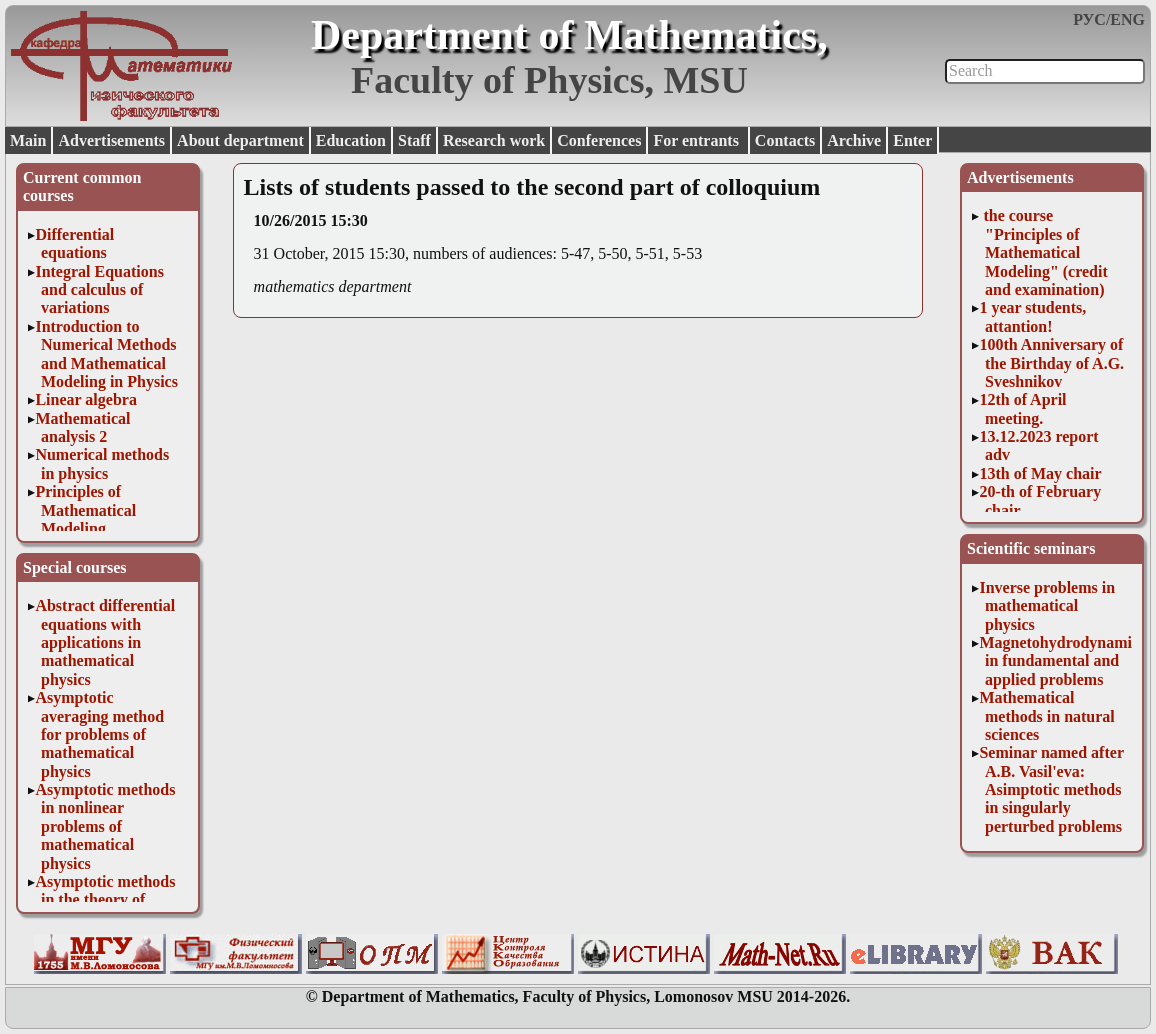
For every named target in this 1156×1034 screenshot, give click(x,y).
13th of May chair (1040, 473)
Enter (912, 140)
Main (28, 140)
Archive (854, 140)
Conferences (599, 140)
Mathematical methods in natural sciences (1046, 716)
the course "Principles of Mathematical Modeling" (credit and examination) (1043, 252)
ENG (1127, 19)
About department (240, 140)
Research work (494, 140)
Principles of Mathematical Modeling (85, 510)
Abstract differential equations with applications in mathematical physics (105, 642)
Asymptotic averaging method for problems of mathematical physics (99, 734)
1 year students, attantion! (1032, 316)
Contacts (785, 140)
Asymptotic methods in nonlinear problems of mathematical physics (105, 826)
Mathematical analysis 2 (82, 427)
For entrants (697, 140)
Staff (414, 140)
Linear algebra (85, 399)
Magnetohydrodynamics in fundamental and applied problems (1062, 661)
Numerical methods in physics (102, 463)
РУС (1089, 19)
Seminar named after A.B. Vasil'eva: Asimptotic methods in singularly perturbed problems (1051, 789)
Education (351, 140)
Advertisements (111, 140)
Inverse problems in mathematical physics (1047, 606)
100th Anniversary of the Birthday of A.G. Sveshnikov (1051, 363)
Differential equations (74, 243)
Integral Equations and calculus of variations (99, 290)
